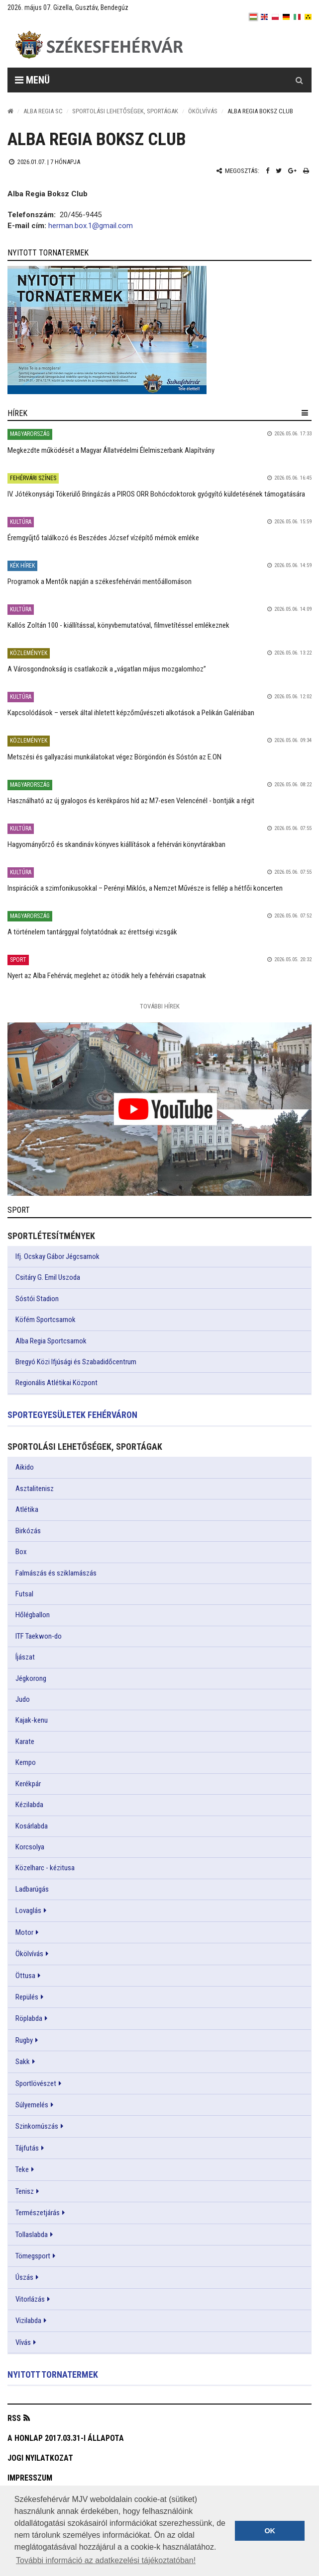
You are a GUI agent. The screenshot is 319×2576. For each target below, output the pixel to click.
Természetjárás (37, 2212)
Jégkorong (30, 1678)
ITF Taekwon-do (38, 1636)
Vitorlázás (30, 2299)
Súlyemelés (31, 2104)
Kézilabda (29, 1804)
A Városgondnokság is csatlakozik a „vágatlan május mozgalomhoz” (106, 669)
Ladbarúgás (32, 1889)
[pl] (275, 17)
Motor (24, 1932)
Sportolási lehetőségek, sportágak (125, 111)
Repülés (26, 1997)
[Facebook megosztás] (267, 170)
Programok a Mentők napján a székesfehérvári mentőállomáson (99, 581)
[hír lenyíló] (305, 413)
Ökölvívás (202, 111)
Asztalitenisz (34, 1488)
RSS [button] (14, 2418)
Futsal (24, 1593)
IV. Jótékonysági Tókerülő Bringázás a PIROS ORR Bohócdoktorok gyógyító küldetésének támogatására (156, 494)
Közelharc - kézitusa (45, 1867)
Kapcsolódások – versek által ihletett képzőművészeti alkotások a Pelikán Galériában (130, 712)
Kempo (25, 1762)
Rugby (24, 2040)
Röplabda (28, 2018)
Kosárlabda (31, 1826)
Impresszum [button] (29, 2478)
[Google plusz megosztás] (292, 170)
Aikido (24, 1467)
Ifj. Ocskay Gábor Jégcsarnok (57, 1256)
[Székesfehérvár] (99, 45)
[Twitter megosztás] (279, 170)
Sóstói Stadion (37, 1298)
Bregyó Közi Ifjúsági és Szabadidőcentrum (75, 1361)
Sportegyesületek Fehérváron (72, 1415)
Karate (24, 1741)
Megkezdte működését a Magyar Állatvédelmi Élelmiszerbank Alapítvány (110, 450)
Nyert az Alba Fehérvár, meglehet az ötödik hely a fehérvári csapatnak (106, 975)
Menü (32, 80)
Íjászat (25, 1657)
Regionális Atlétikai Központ (56, 1382)
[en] (264, 17)
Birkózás (28, 1530)
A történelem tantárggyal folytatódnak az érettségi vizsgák (92, 931)
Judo (22, 1699)
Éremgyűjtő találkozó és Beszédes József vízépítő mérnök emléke (103, 537)
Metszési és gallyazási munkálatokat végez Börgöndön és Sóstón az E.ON (114, 756)
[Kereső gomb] (299, 80)
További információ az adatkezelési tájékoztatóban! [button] (106, 2560)
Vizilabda (28, 2320)
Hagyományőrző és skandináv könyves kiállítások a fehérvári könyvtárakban (116, 844)
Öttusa (25, 1975)
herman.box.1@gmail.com (90, 225)
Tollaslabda (31, 2234)
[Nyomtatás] (306, 170)
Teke (22, 2169)
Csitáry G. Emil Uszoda (47, 1277)
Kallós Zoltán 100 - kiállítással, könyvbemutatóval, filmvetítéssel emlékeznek (118, 625)
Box (21, 1551)
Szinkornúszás (36, 2126)
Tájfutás (27, 2148)
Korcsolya (29, 1846)
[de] (286, 17)
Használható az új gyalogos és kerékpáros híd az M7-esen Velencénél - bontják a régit (130, 800)
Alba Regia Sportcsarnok (51, 1340)
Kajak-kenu (31, 1720)
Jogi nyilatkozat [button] (40, 2458)
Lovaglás (28, 1910)
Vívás (23, 2342)
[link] (159, 330)
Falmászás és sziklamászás (56, 1573)
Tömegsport (32, 2255)
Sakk (22, 2061)
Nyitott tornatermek (52, 2374)
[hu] (253, 17)
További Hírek (160, 1006)
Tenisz (24, 2191)
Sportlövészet (35, 2083)
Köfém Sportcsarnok (45, 1319)
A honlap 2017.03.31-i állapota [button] (65, 2438)
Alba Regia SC (43, 111)
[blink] (308, 17)
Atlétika (26, 1509)
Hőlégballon (32, 1614)
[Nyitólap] (10, 111)
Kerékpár (28, 1783)
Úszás (24, 2277)
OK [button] (269, 2531)
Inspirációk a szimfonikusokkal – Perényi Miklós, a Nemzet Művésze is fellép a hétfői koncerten (145, 888)
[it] (297, 17)
